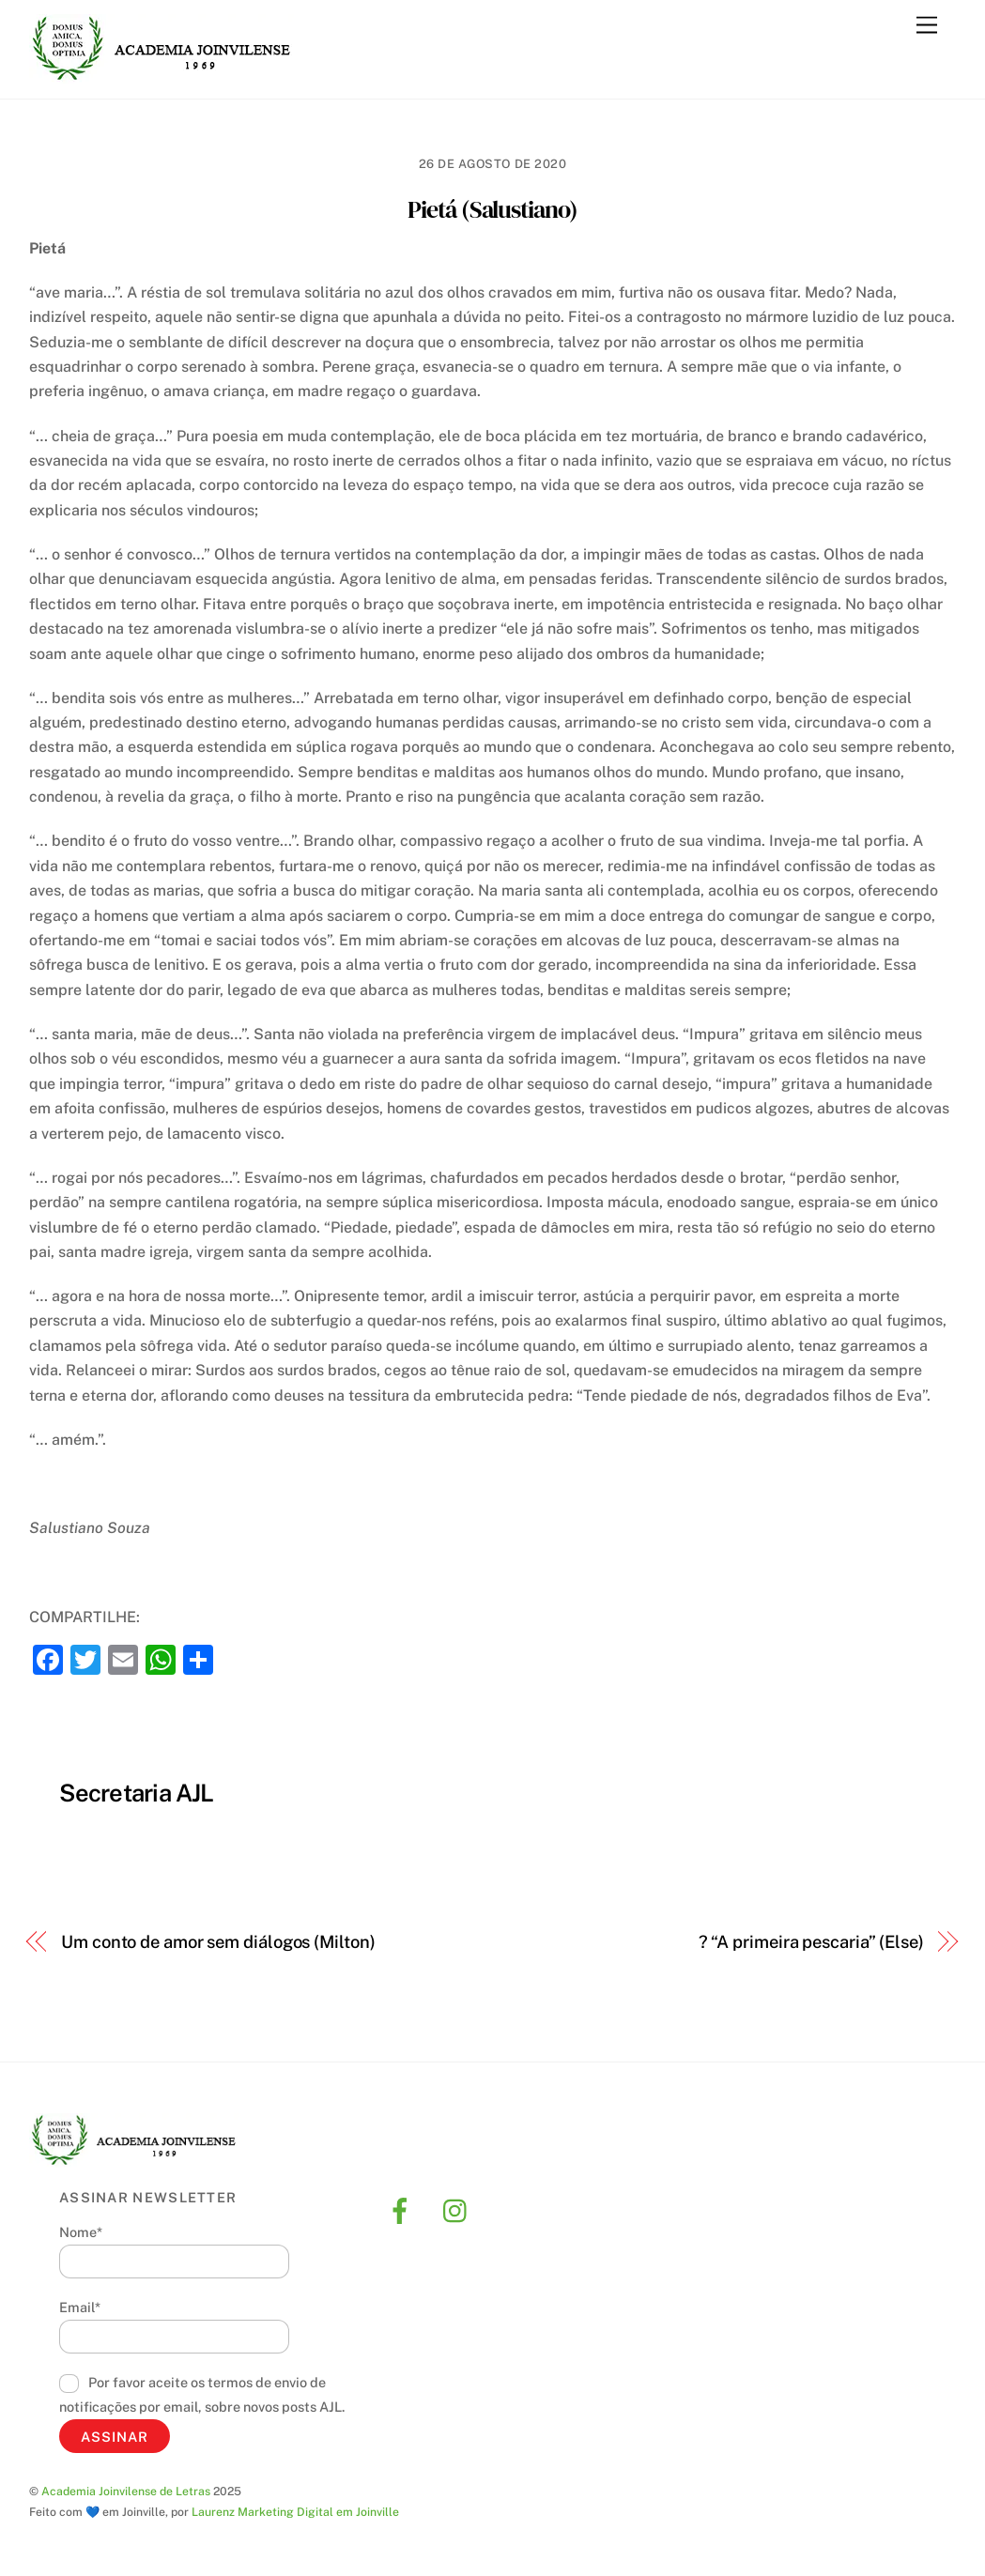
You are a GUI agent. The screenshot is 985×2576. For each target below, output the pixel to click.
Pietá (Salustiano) (492, 209)
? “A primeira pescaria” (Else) (811, 1942)
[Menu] (927, 26)
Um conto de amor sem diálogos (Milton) (218, 1942)
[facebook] (403, 2209)
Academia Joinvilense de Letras (125, 2491)
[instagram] (459, 2209)
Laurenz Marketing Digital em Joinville (295, 2512)
